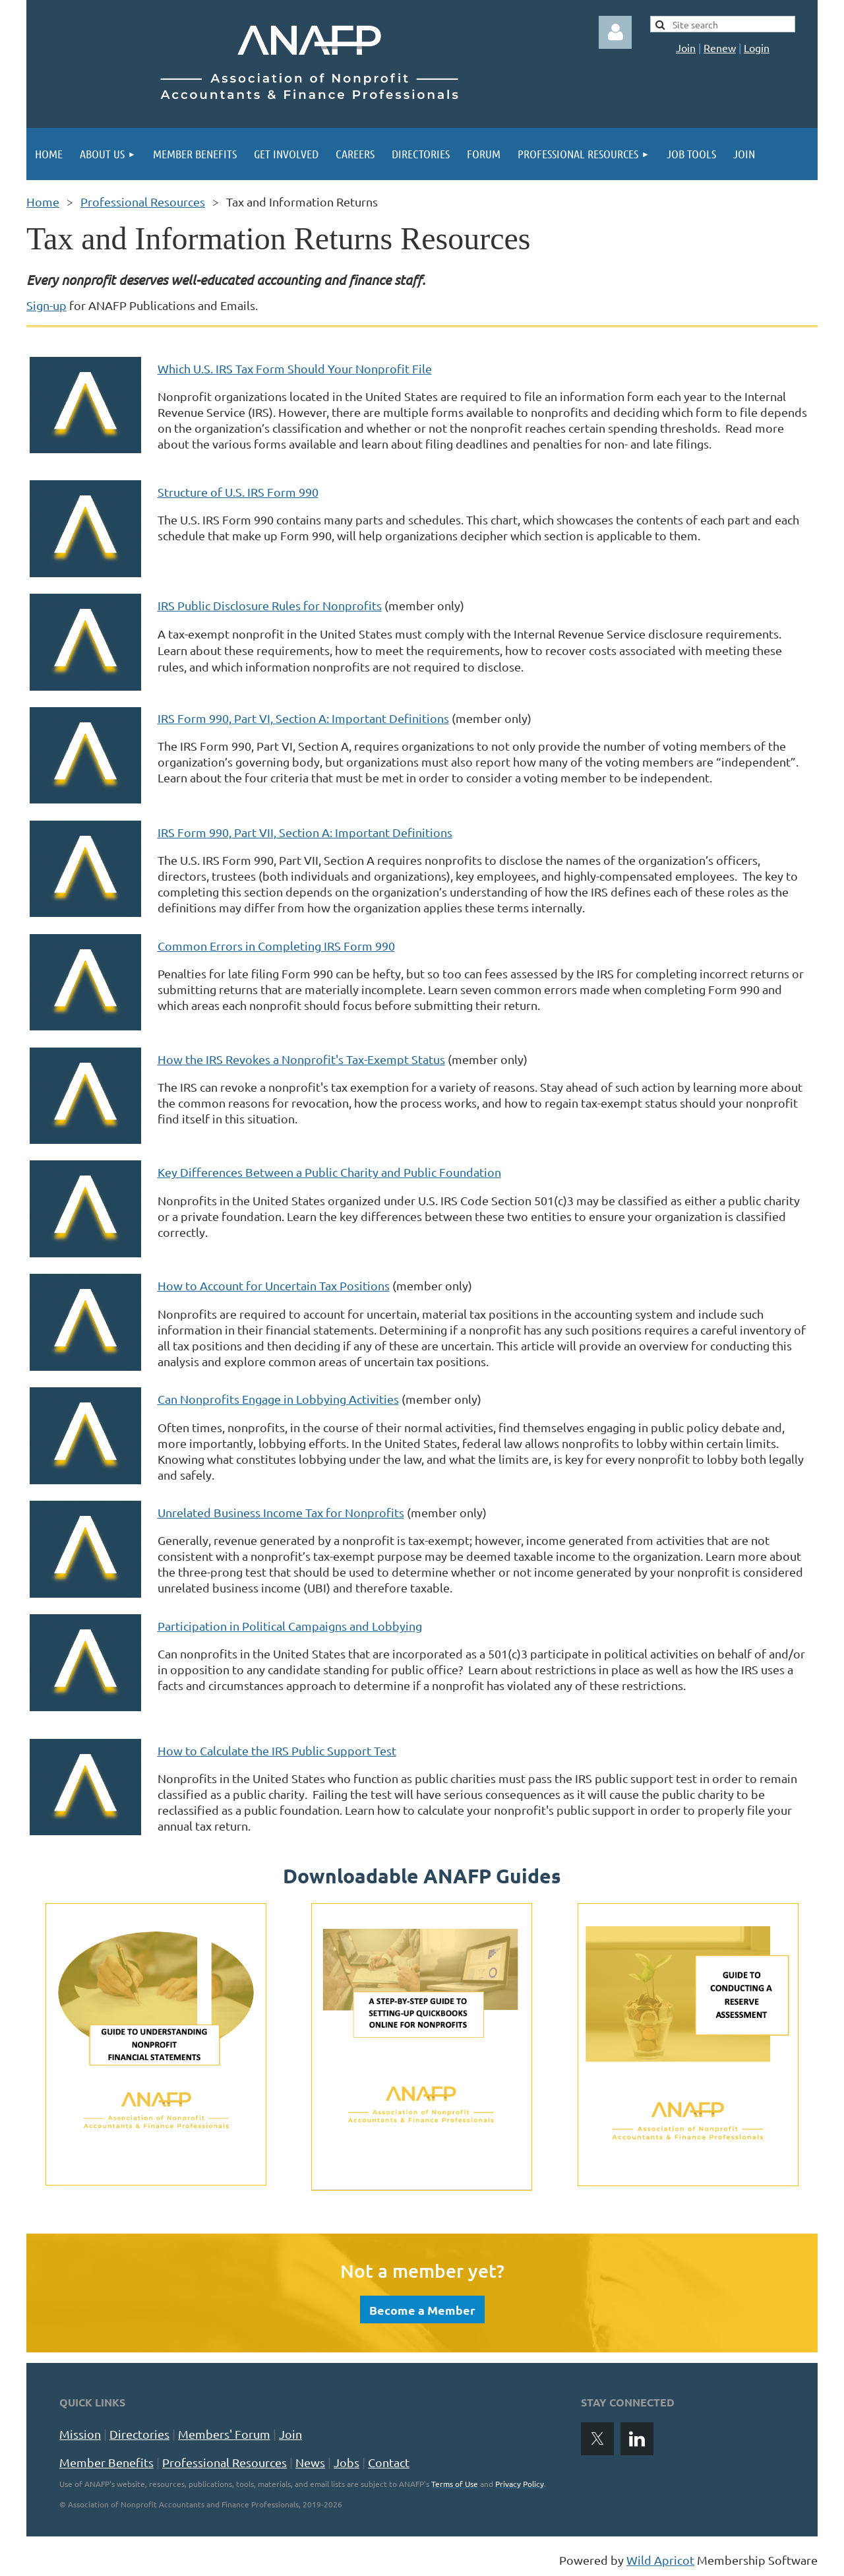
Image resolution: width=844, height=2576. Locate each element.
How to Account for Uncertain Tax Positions (274, 1285)
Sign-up (46, 305)
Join (686, 47)
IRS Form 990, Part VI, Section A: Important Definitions (303, 718)
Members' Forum (224, 2434)
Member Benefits (106, 2462)
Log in (615, 32)
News (310, 2462)
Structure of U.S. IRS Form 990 (238, 492)
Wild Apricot (660, 2560)
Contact (388, 2462)
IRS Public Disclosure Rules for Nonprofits (270, 605)
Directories (139, 2434)
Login (756, 47)
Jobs (346, 2462)
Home (42, 201)
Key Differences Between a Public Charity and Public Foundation (329, 1172)
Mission (80, 2434)
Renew (720, 47)
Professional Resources (142, 201)
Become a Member (422, 2309)
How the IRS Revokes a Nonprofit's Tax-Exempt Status (301, 1059)
